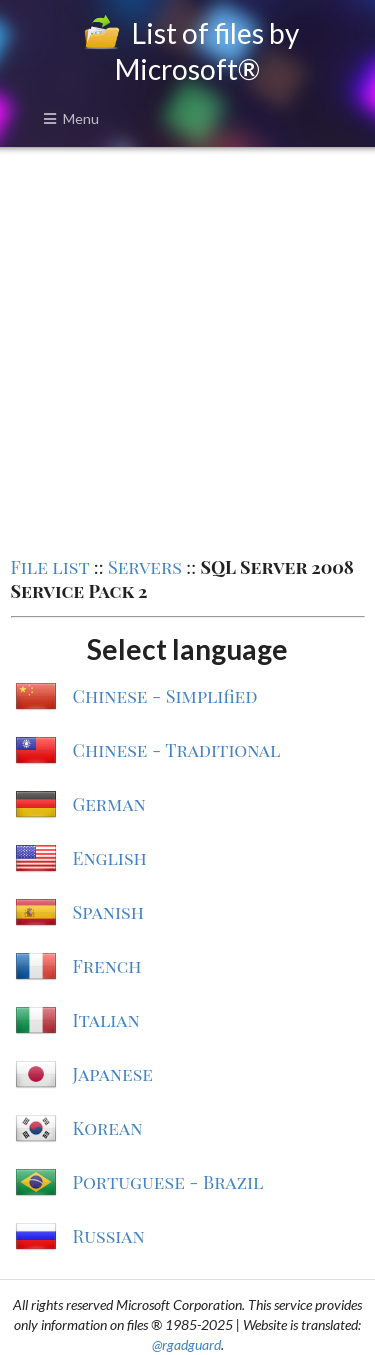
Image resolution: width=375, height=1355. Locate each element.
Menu (71, 118)
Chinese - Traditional (177, 750)
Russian (109, 1236)
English (110, 858)
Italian (106, 1020)
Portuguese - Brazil (168, 1182)
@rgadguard (186, 1344)
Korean (108, 1128)
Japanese (113, 1074)
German (109, 804)
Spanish (108, 912)
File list (50, 567)
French (107, 966)
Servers (145, 567)
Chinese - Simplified (165, 696)
